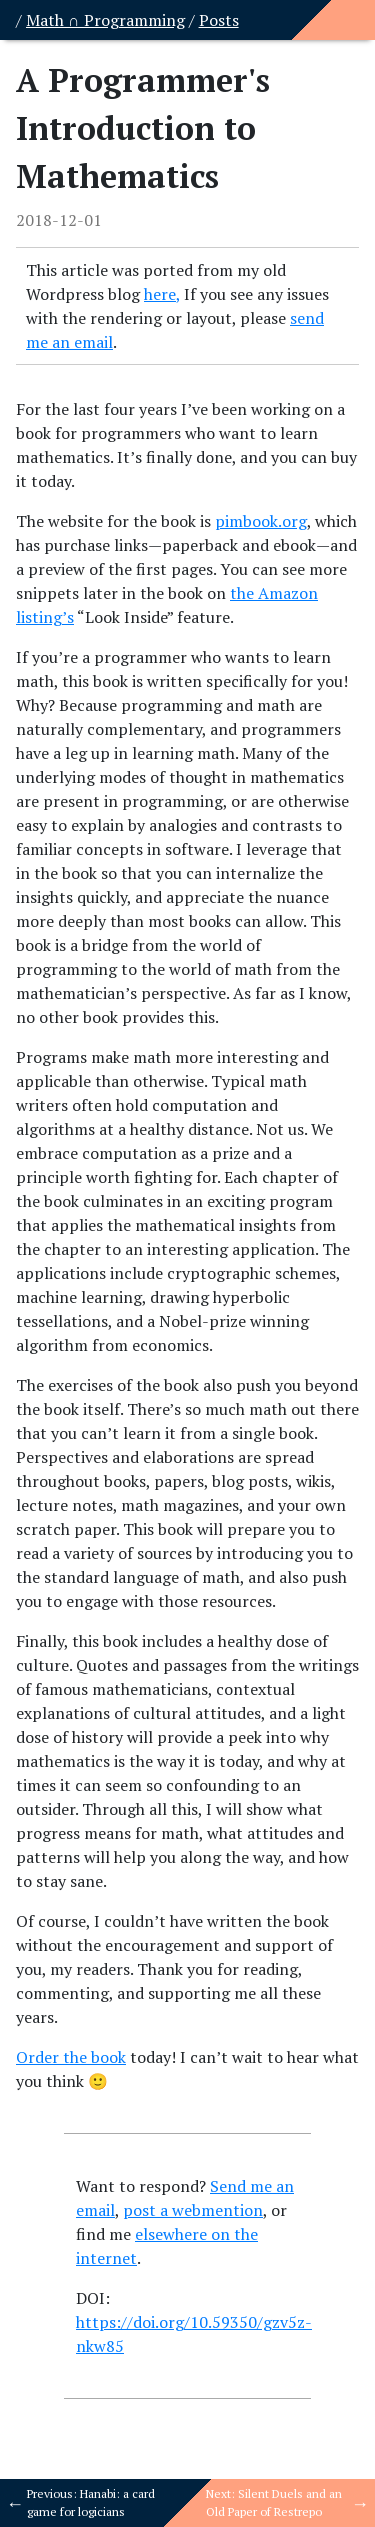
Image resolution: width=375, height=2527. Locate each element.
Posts (219, 20)
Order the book (71, 2057)
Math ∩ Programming (105, 20)
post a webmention (193, 2210)
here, (162, 294)
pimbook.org (261, 521)
